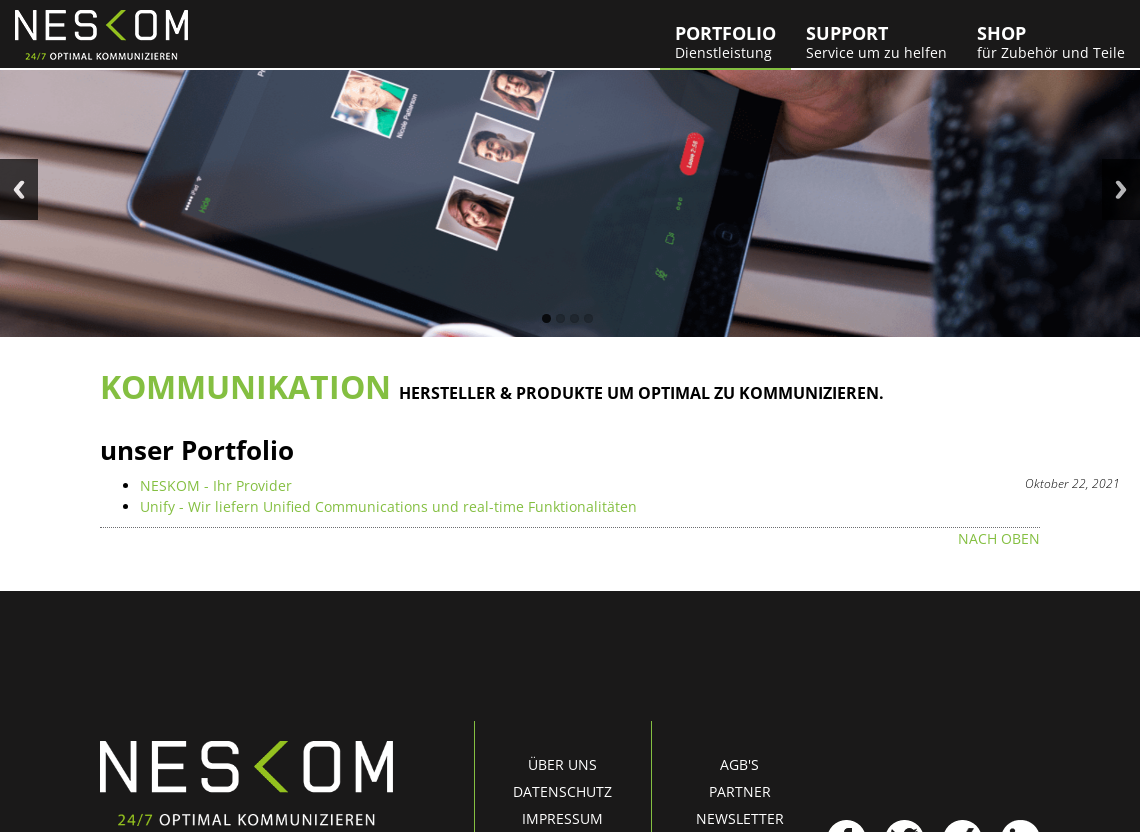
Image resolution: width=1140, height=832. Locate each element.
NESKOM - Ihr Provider (216, 485)
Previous (19, 189)
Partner (740, 791)
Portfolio (725, 42)
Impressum (562, 818)
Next (1121, 189)
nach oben (999, 538)
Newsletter (740, 818)
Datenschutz (562, 791)
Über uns (562, 764)
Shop (1051, 42)
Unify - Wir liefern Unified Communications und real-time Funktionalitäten (388, 506)
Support (876, 42)
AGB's (739, 764)
